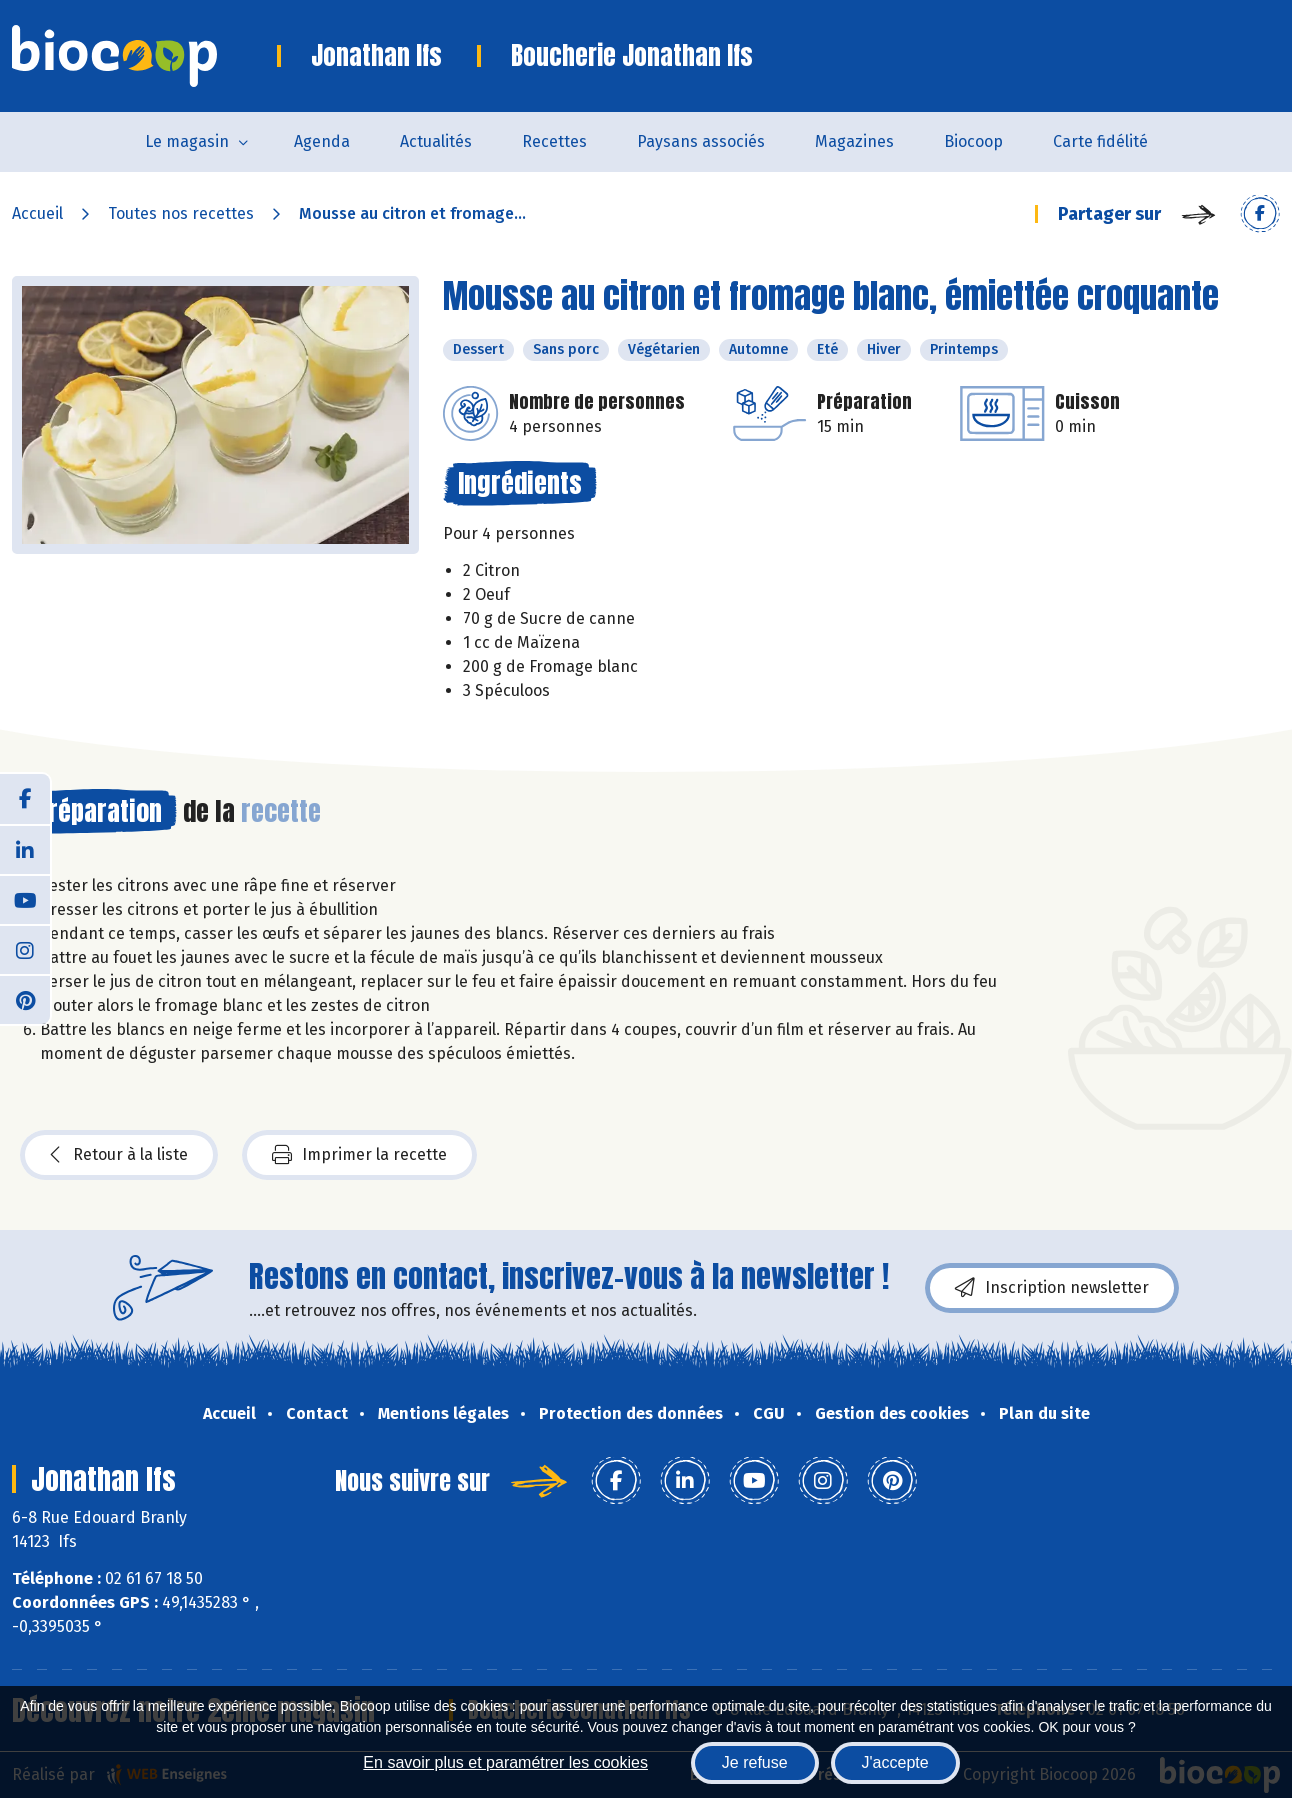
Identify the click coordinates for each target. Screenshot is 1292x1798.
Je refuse (755, 1762)
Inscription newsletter (1052, 1288)
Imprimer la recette (359, 1155)
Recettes (554, 141)
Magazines (854, 141)
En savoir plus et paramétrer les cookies (505, 1762)
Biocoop (973, 141)
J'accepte (895, 1762)
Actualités (436, 141)
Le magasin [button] (187, 141)
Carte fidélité (1100, 141)
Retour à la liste (119, 1155)
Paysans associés (701, 141)
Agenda (322, 141)
